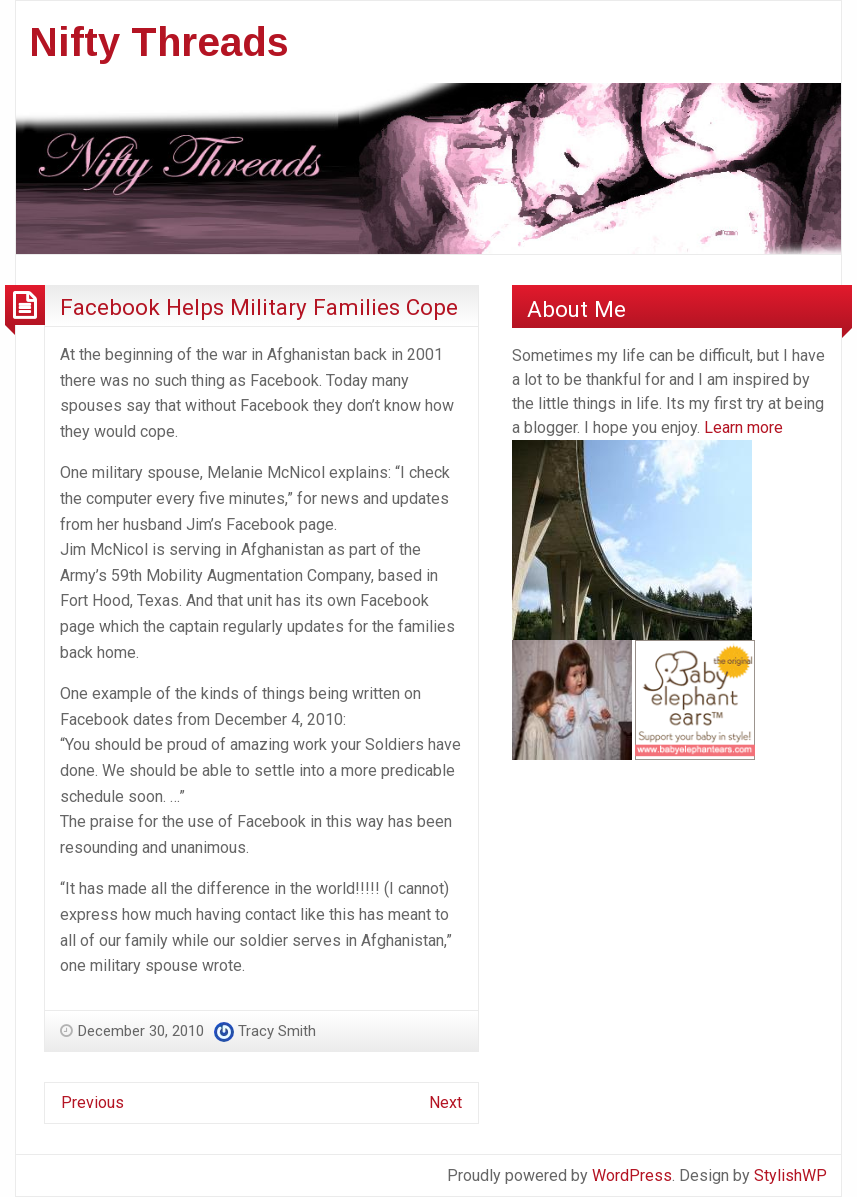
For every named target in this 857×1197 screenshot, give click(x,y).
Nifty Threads (159, 42)
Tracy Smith (277, 1031)
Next (445, 1102)
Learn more (743, 427)
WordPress (632, 1175)
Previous (92, 1102)
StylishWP (790, 1175)
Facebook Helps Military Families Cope (259, 307)
